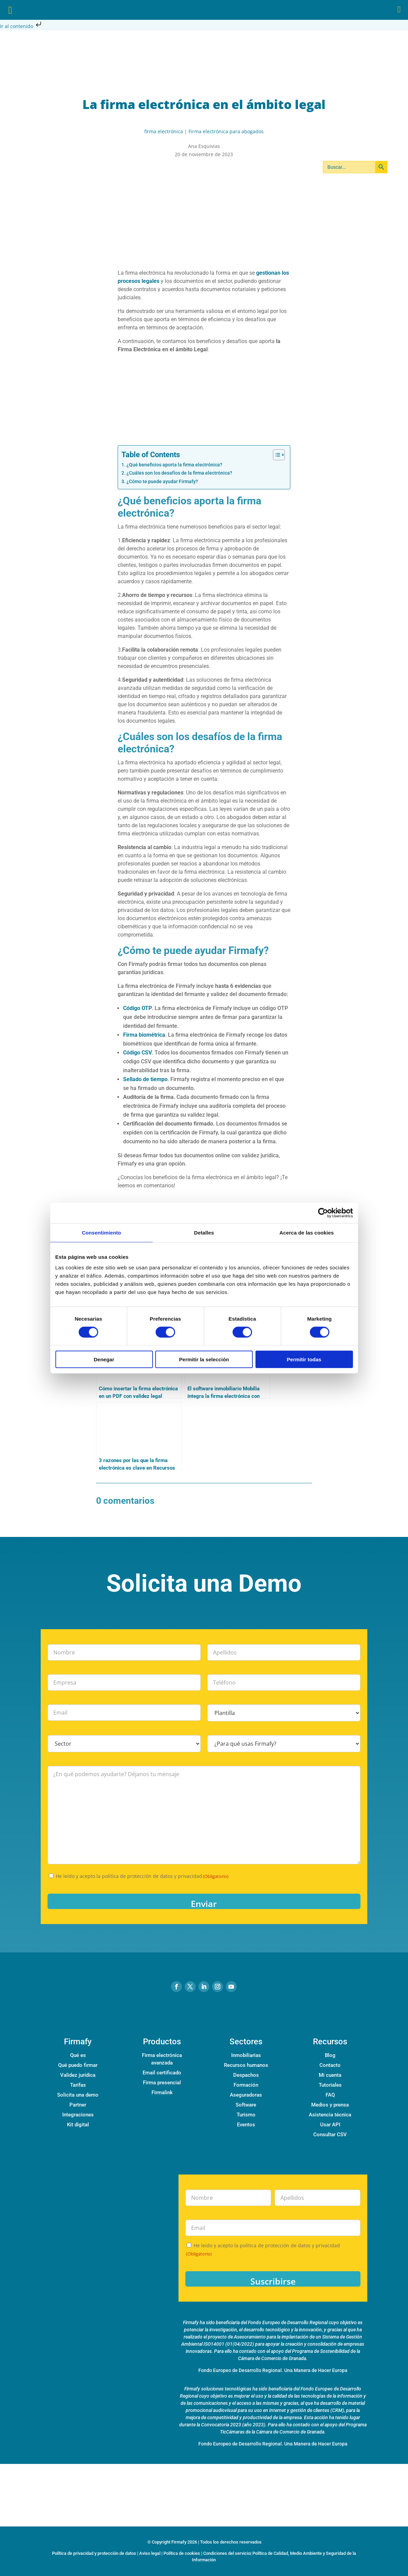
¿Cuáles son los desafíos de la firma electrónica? (179, 473)
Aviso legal (149, 2553)
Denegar (104, 1359)
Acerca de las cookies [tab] (306, 1232)
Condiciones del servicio (226, 2553)
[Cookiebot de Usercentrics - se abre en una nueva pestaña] (323, 1213)
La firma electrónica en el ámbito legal (204, 104)
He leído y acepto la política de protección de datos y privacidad (142, 1876)
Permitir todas (304, 1359)
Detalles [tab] (204, 1232)
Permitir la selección (204, 1359)
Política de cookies (181, 2553)
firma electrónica (163, 131)
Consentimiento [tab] (101, 1232)
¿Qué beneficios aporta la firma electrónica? (174, 465)
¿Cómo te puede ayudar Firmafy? (162, 482)
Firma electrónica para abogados (226, 131)
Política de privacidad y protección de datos (94, 2553)
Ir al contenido (21, 26)
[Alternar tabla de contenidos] (275, 455)
